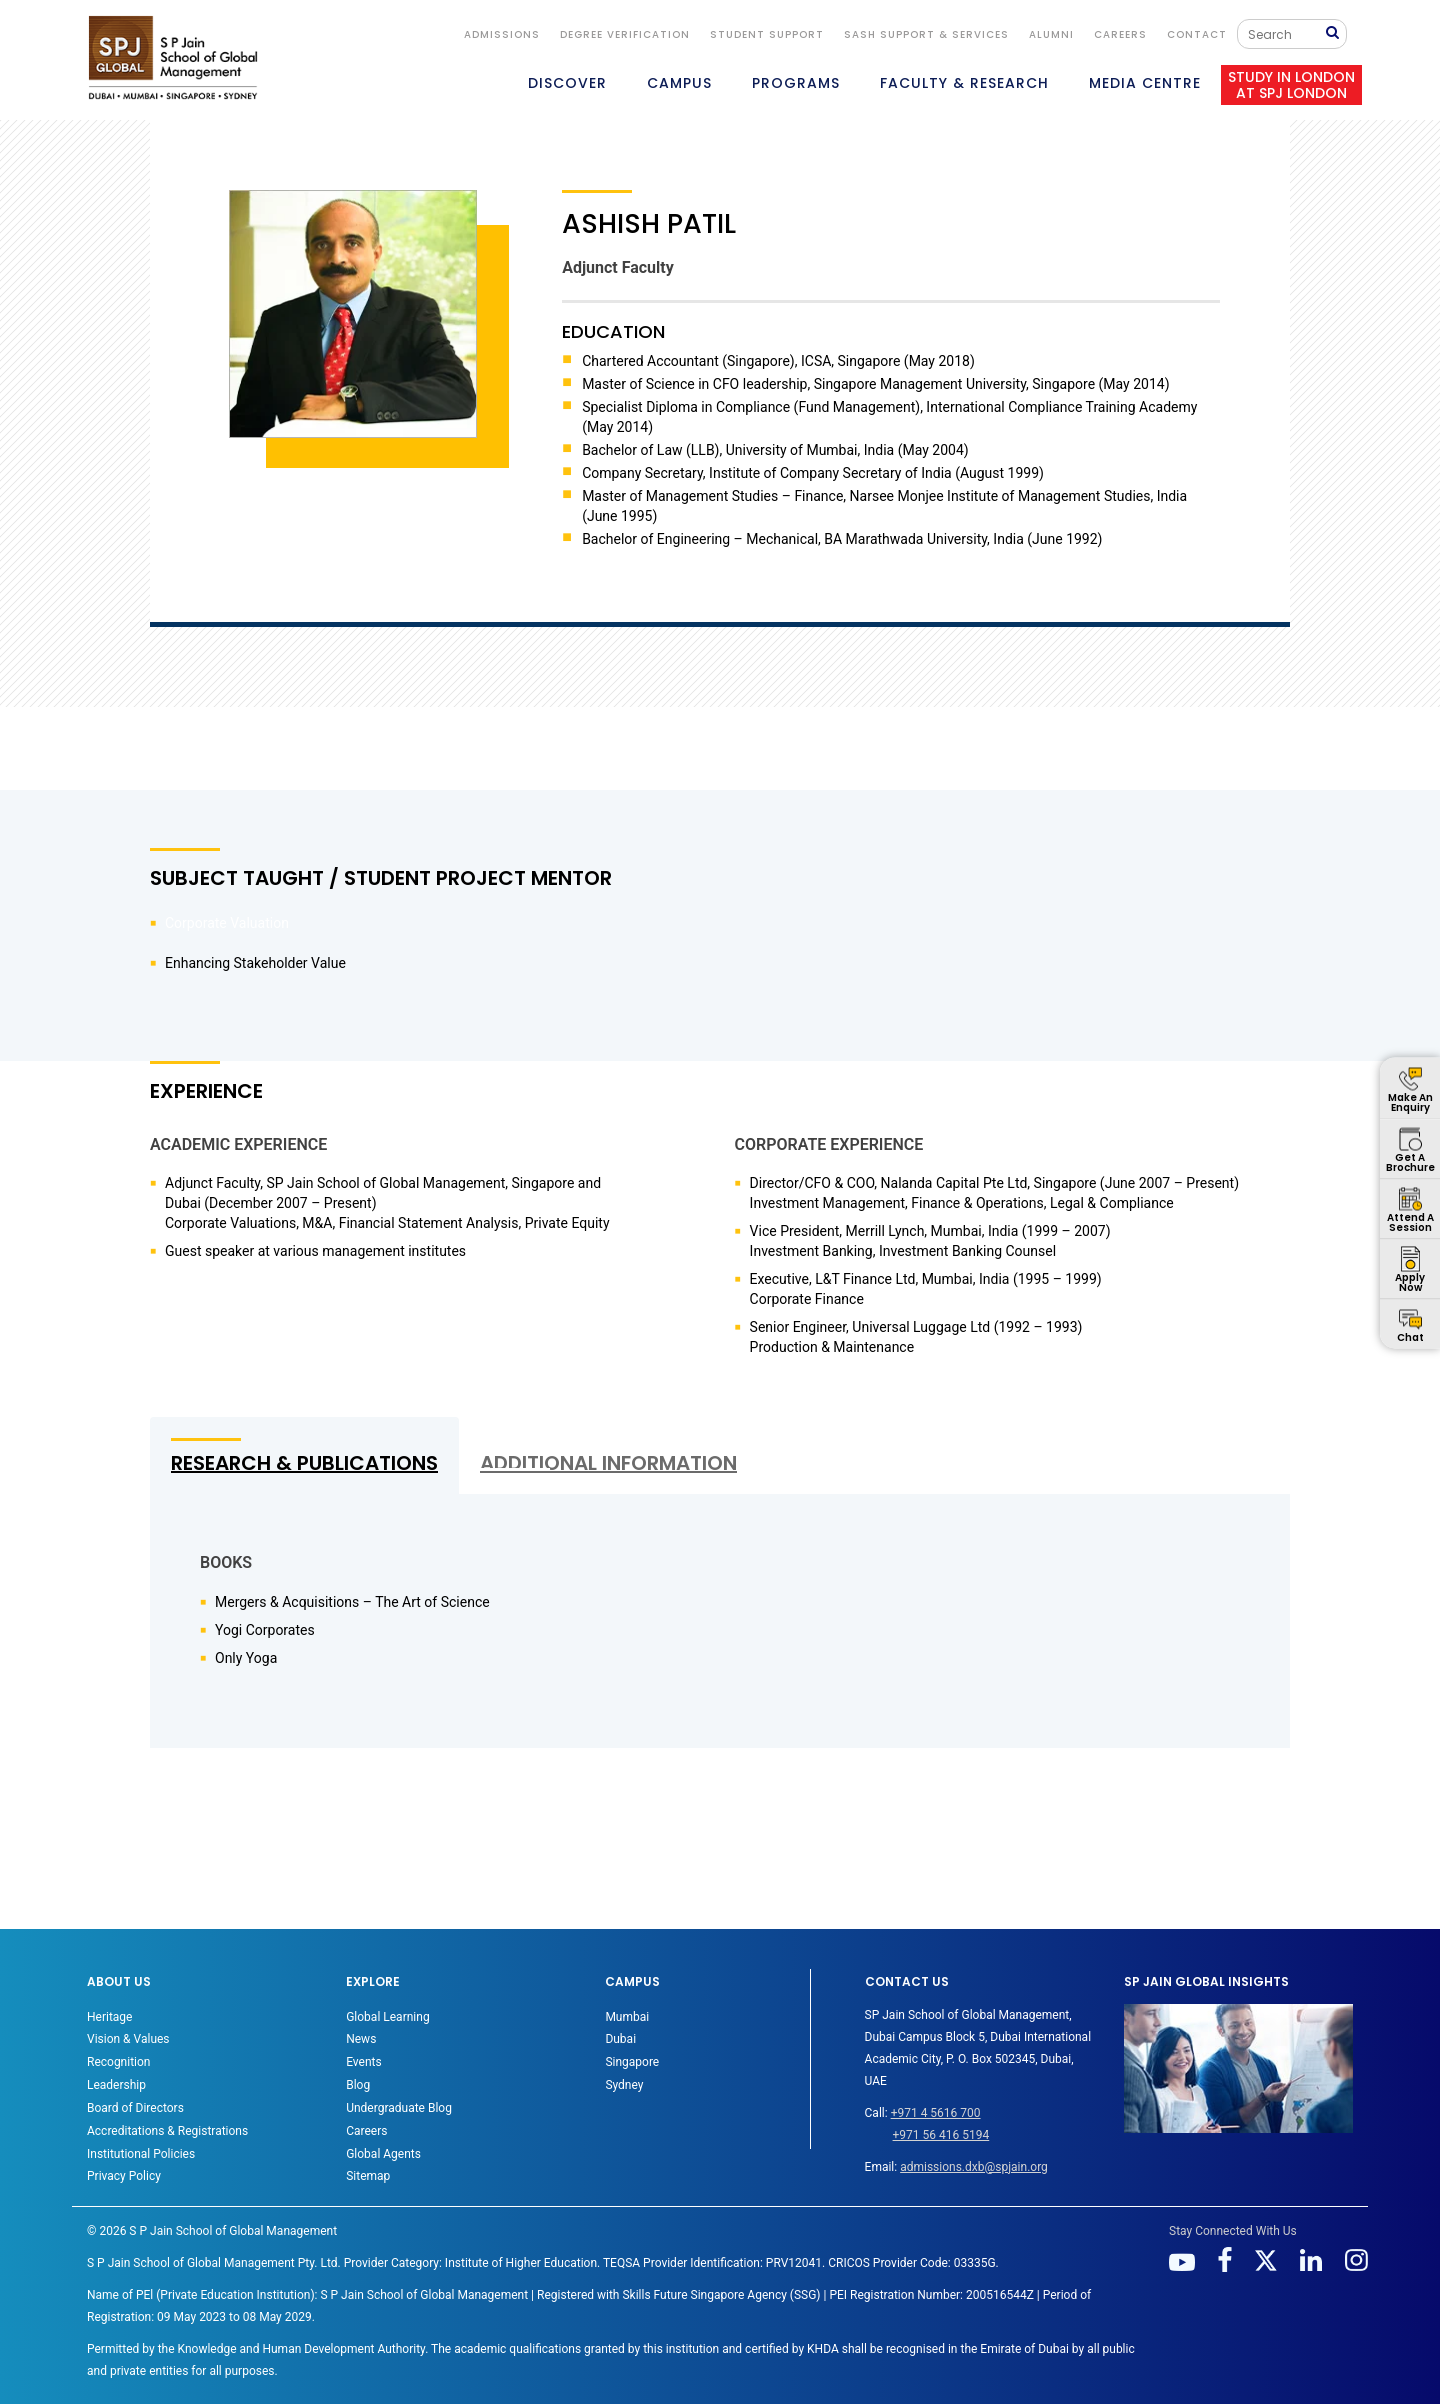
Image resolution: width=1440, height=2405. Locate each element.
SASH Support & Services (926, 34)
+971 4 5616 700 (936, 2113)
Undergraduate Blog (399, 2108)
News (361, 2039)
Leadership (116, 2085)
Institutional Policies (141, 2154)
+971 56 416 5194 (941, 2135)
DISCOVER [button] (567, 83)
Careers (1120, 34)
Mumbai (627, 2017)
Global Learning (387, 2017)
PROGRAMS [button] (796, 83)
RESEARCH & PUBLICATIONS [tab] (304, 1463)
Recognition (118, 2062)
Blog (358, 2085)
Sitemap (368, 2176)
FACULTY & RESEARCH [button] (964, 83)
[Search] (1286, 34)
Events (364, 2062)
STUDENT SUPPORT (767, 34)
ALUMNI (1051, 34)
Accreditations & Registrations (167, 2131)
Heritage (109, 2017)
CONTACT (1197, 34)
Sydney (624, 2085)
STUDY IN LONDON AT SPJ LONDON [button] (1291, 85)
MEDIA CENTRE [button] (1145, 83)
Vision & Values (128, 2039)
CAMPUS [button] (679, 83)
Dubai (620, 2039)
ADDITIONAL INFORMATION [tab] (608, 1463)
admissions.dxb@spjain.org (974, 2167)
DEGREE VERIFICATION (625, 34)
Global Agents (383, 2154)
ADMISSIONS (502, 34)
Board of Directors (135, 2108)
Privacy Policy (124, 2176)
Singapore (632, 2062)
